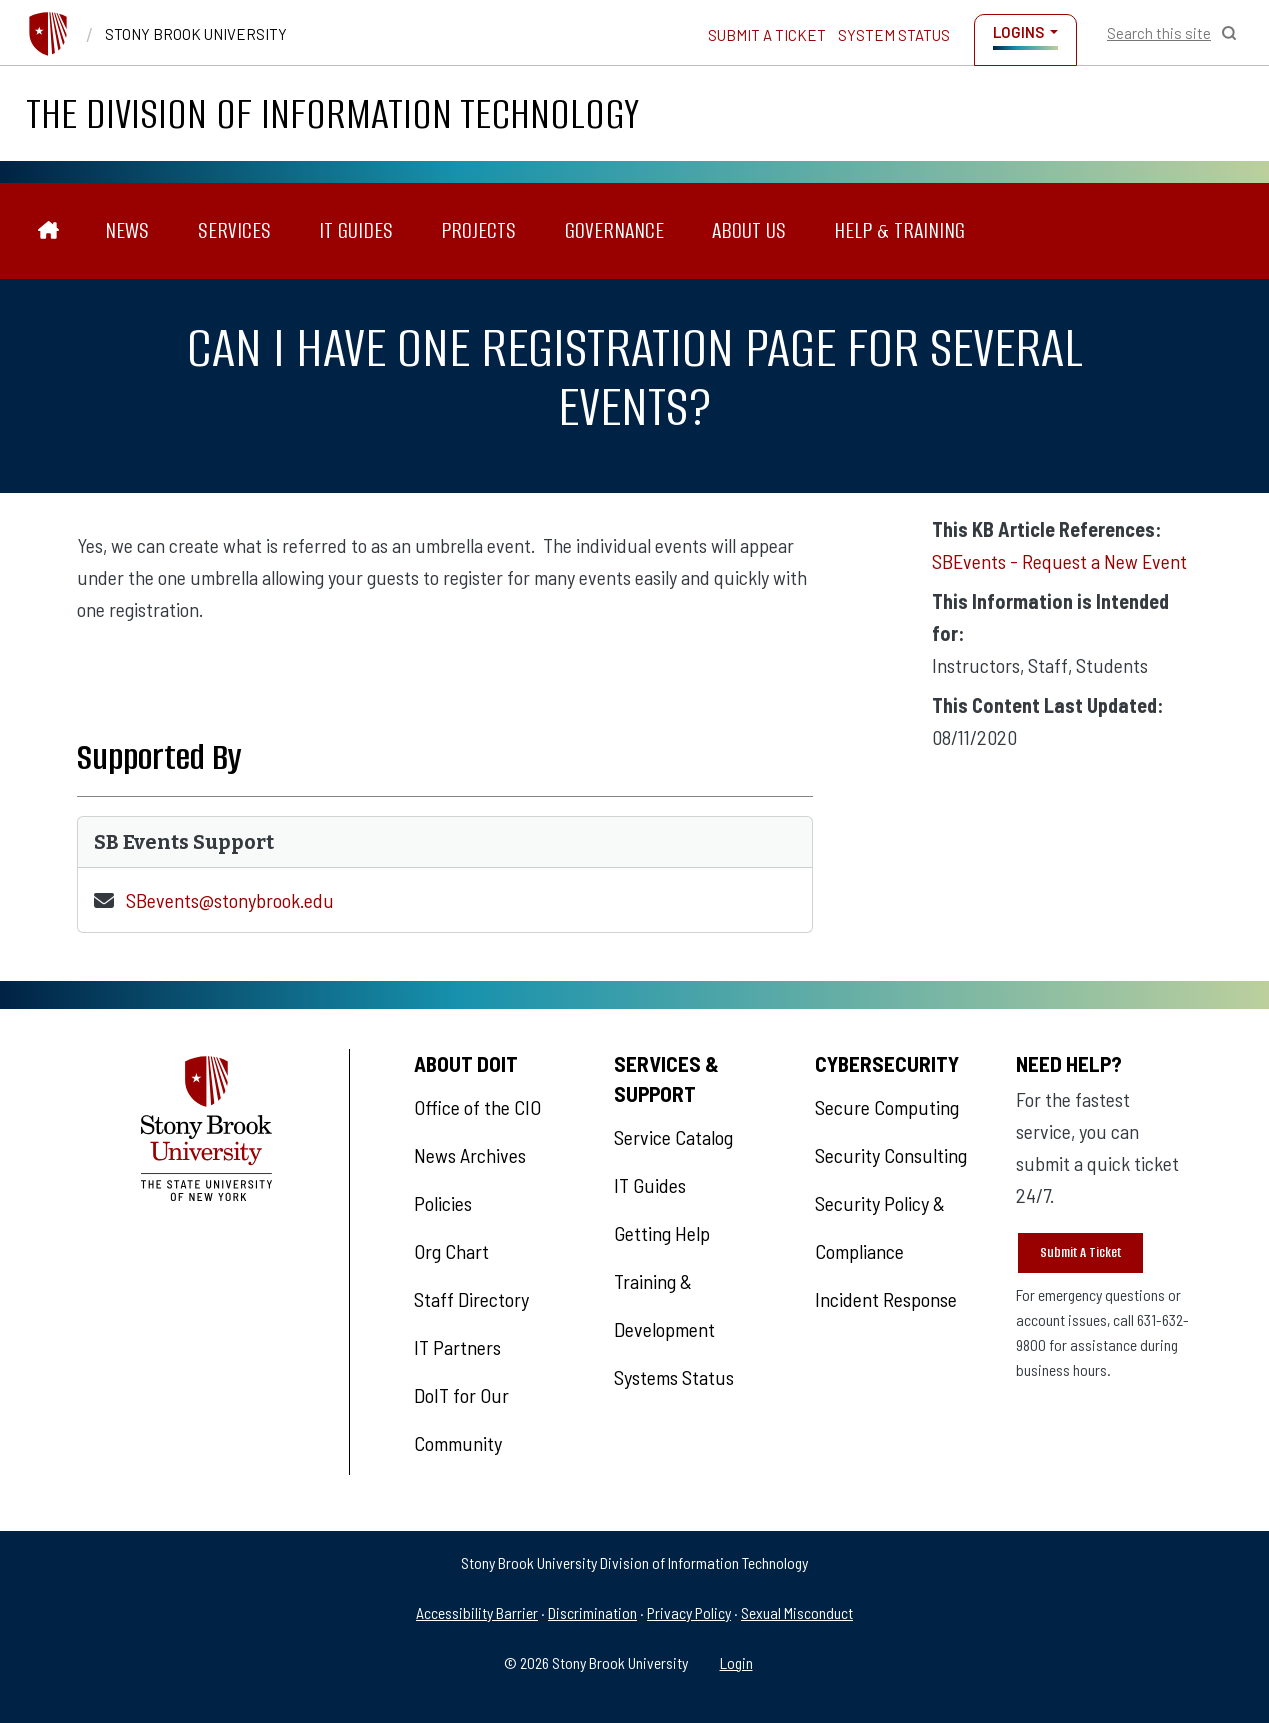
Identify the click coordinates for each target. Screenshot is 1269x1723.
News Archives (470, 1155)
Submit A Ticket (1080, 1252)
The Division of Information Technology (332, 113)
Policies (443, 1203)
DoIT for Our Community (461, 1419)
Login (736, 1662)
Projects (478, 230)
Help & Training (899, 230)
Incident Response (886, 1299)
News (127, 230)
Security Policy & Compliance (880, 1227)
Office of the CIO (477, 1107)
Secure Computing (887, 1107)
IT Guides (356, 230)
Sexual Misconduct (797, 1612)
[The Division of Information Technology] (48, 230)
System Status (894, 35)
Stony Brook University (196, 34)
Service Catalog (673, 1137)
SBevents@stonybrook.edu (230, 900)
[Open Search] (1172, 33)
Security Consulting (891, 1155)
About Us (749, 230)
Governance (614, 230)
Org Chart (451, 1251)
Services (234, 230)
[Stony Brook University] (48, 34)
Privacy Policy (689, 1612)
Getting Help (662, 1233)
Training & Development (664, 1305)
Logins (1018, 32)
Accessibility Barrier (477, 1612)
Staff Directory (471, 1299)
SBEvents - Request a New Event (1059, 561)
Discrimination (592, 1612)
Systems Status (674, 1377)
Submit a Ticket (767, 35)
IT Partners (457, 1347)
